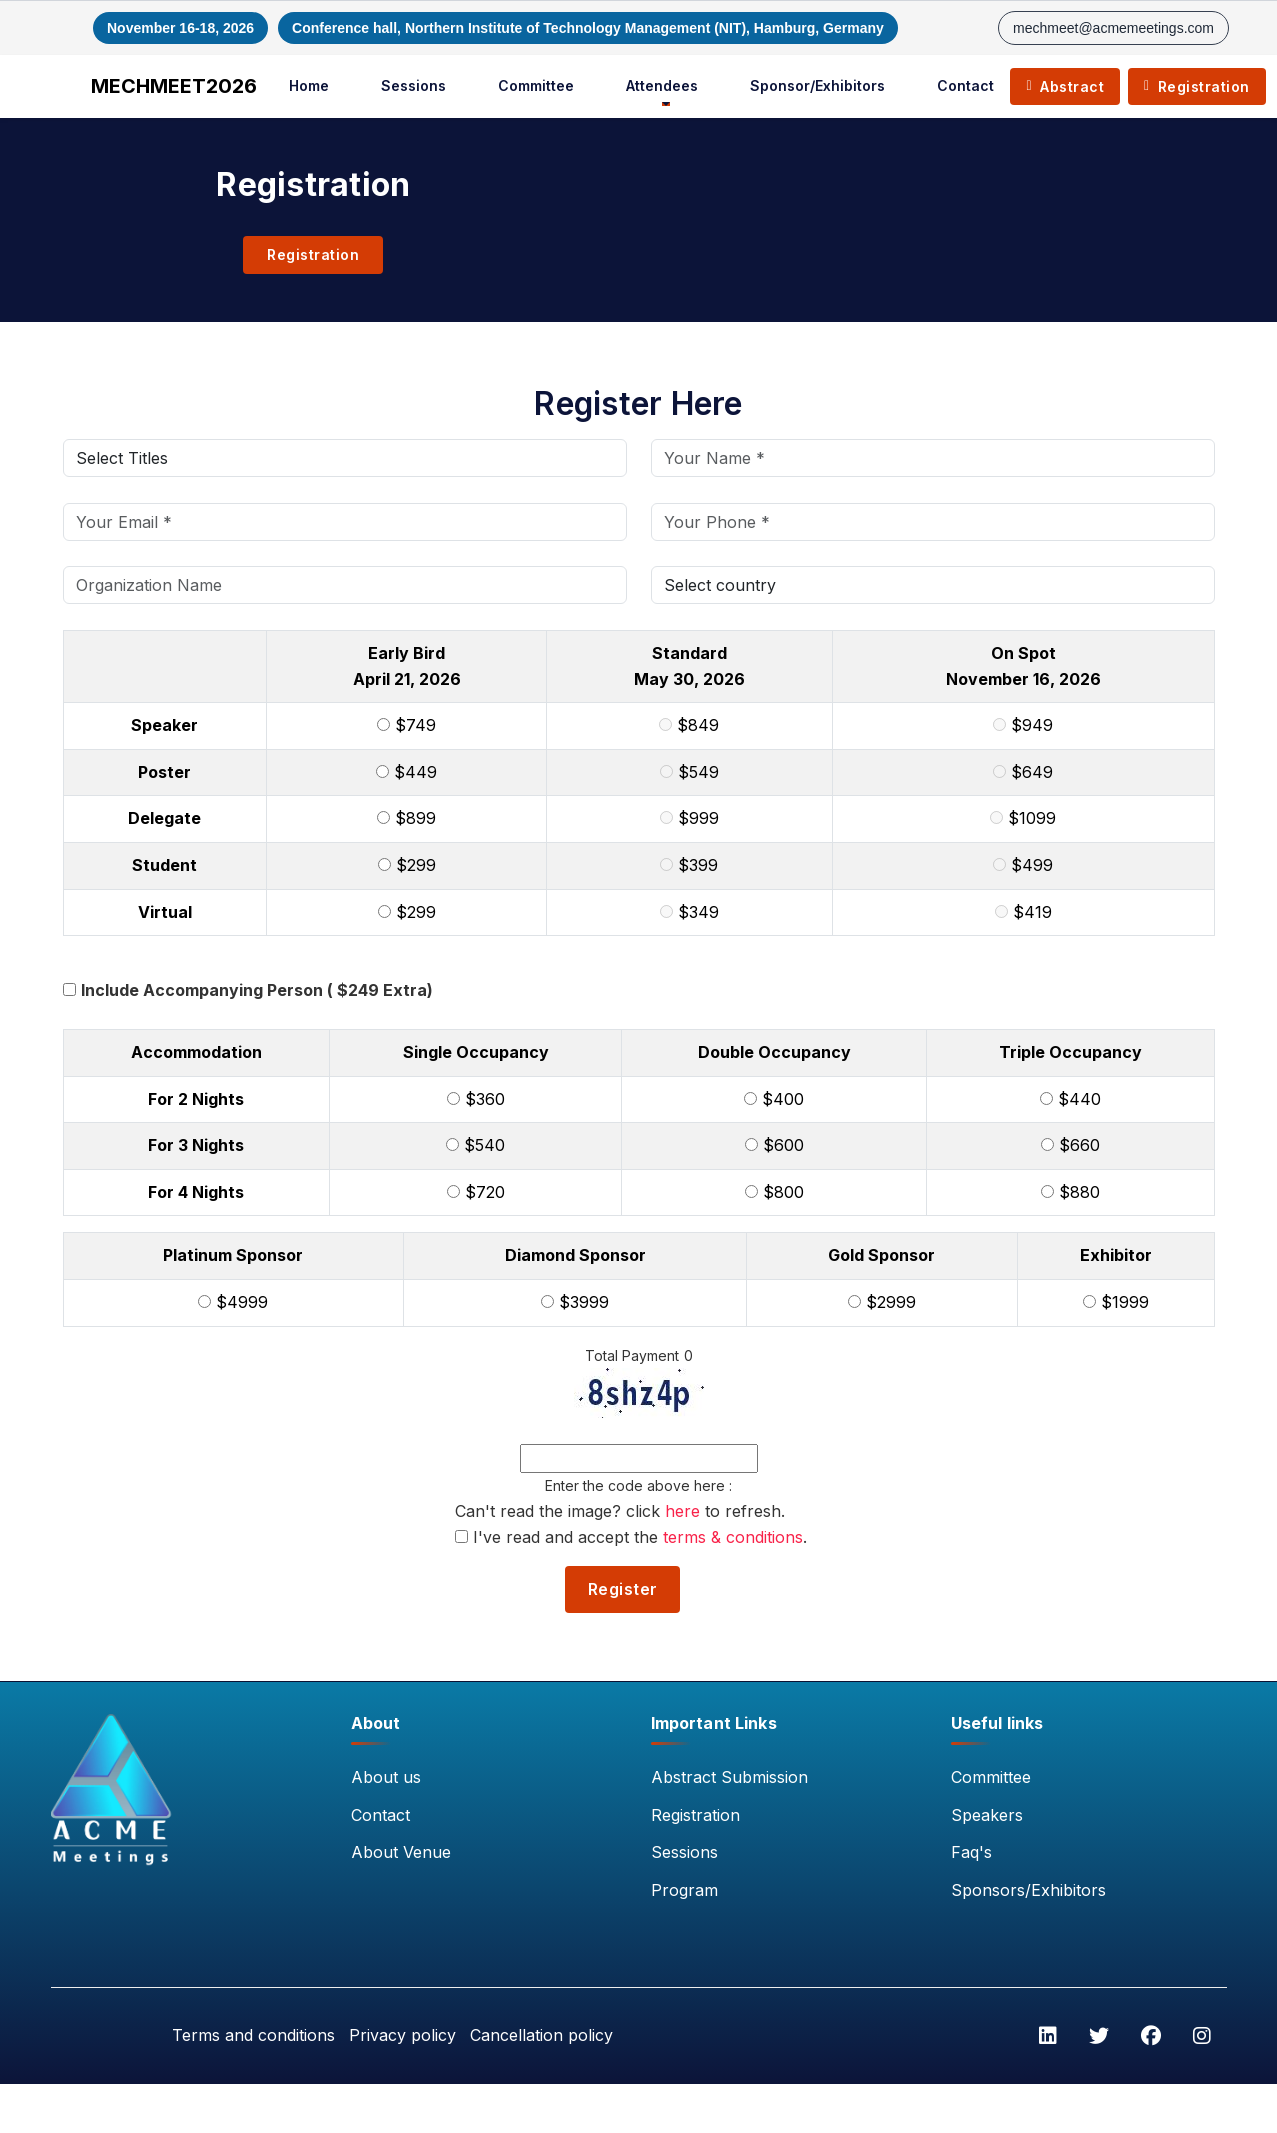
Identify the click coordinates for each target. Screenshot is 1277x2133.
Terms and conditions (247, 2037)
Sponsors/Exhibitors (1028, 1891)
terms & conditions (733, 1536)
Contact (969, 85)
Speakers (987, 1816)
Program (684, 1891)
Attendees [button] (666, 85)
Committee (540, 85)
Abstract (1069, 86)
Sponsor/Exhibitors (821, 85)
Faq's (971, 1853)
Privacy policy (398, 2037)
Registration (1201, 86)
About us (386, 1778)
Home (313, 85)
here (682, 1511)
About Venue (401, 1853)
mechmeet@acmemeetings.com (1113, 28)
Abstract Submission (729, 1778)
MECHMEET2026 (178, 86)
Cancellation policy (539, 2037)
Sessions (417, 85)
